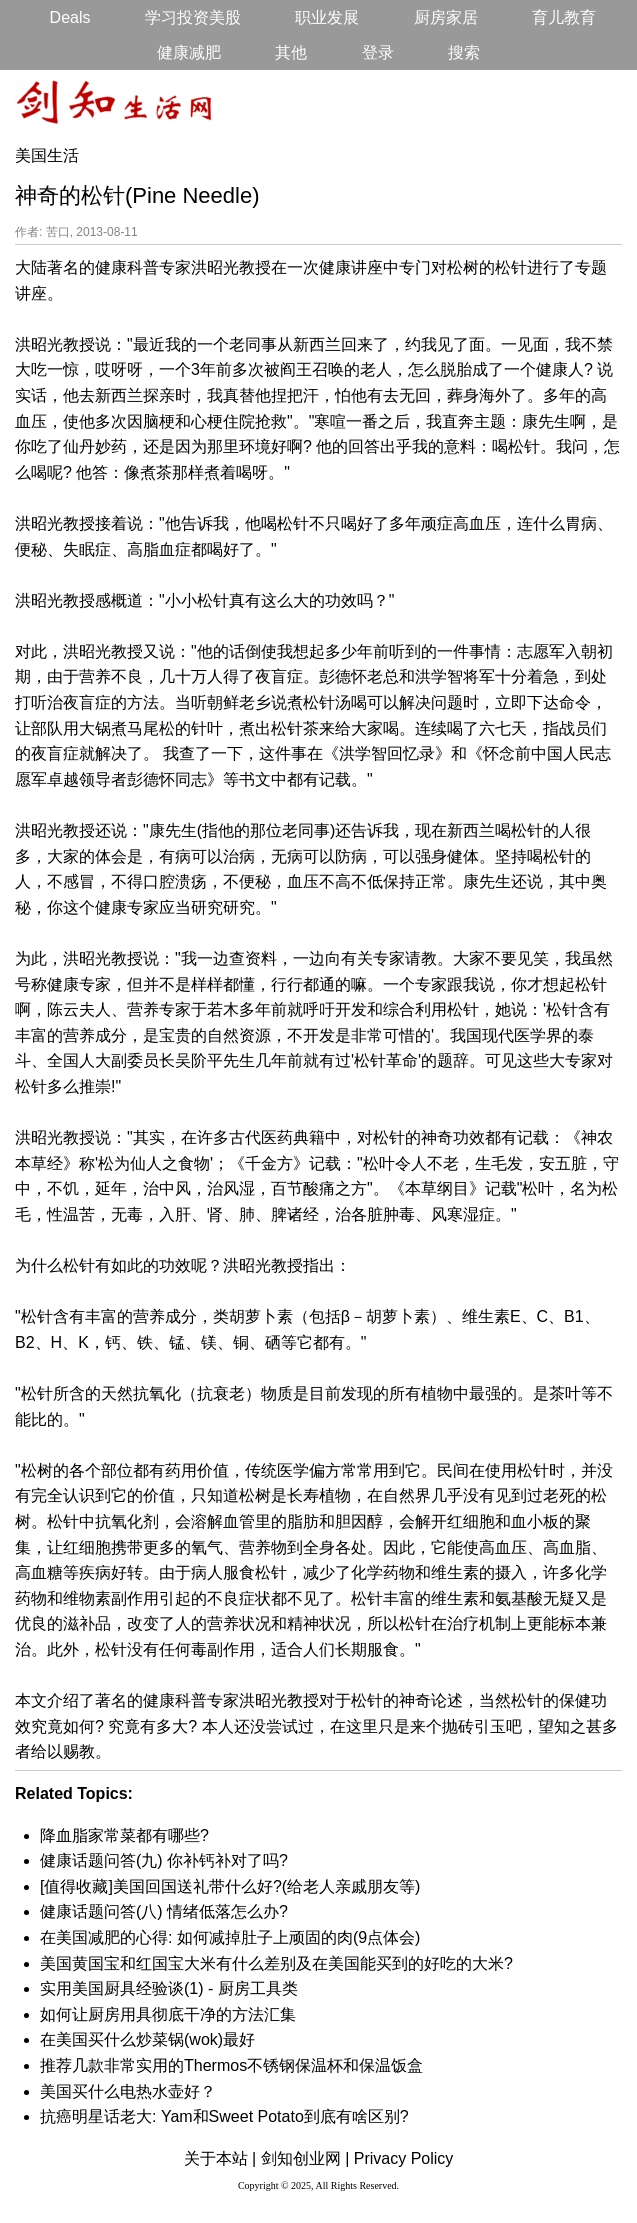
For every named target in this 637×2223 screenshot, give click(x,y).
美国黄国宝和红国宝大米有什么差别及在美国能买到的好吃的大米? (276, 1963)
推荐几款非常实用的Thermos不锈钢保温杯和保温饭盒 (231, 2065)
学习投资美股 (193, 17)
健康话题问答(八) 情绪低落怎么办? (164, 1911)
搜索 (464, 52)
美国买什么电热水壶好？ (128, 2091)
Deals (70, 17)
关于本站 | (220, 2158)
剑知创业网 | (305, 2158)
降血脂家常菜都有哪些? (124, 1835)
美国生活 (47, 155)
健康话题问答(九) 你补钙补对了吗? (164, 1860)
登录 (378, 52)
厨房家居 (446, 17)
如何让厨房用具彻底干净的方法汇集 (168, 2014)
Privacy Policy (404, 2158)
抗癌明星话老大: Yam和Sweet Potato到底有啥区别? (224, 2116)
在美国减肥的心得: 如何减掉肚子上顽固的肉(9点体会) (230, 1937)
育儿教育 (564, 17)
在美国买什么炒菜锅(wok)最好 (147, 2039)
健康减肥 (189, 52)
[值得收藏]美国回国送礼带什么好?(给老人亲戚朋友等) (230, 1886)
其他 (291, 52)
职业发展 (327, 17)
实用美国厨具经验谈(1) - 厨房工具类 (169, 1988)
